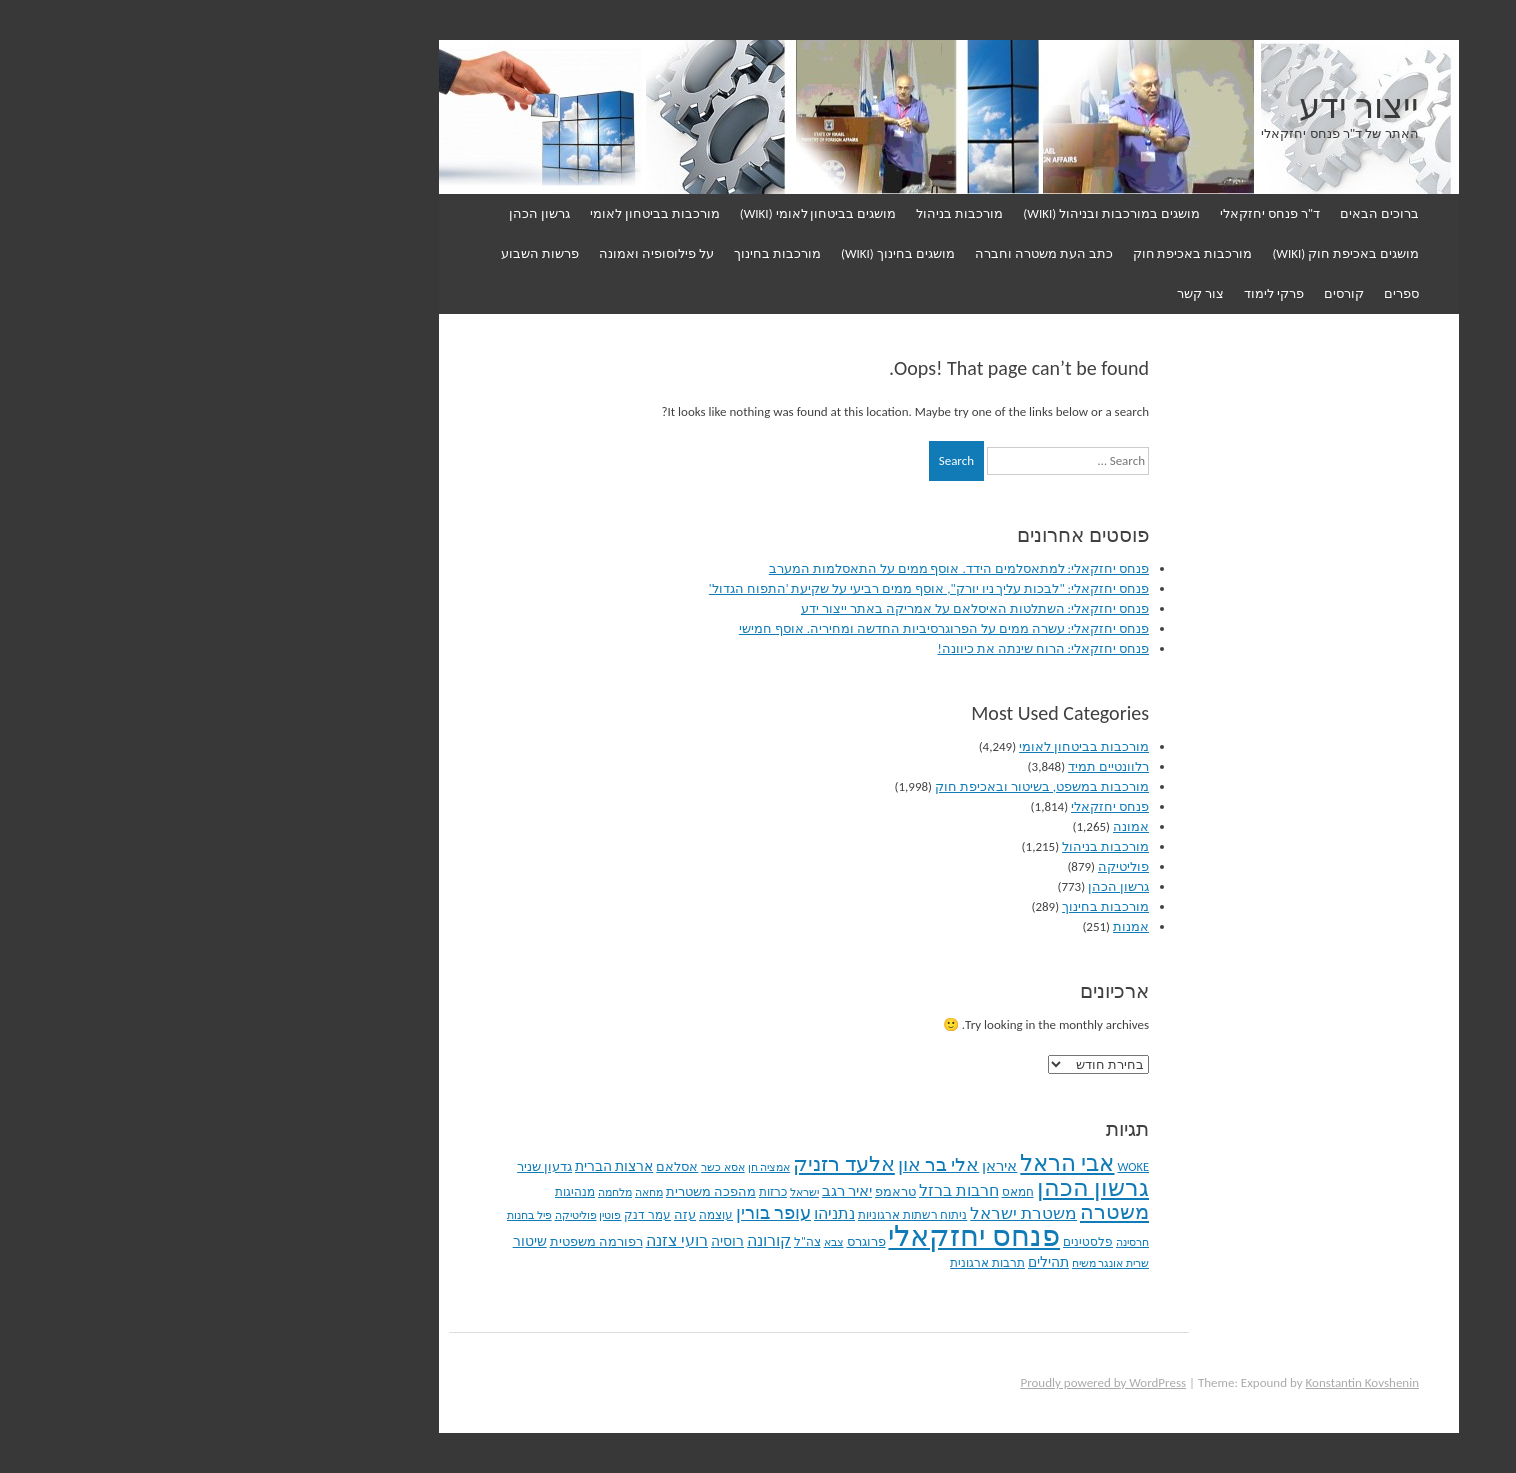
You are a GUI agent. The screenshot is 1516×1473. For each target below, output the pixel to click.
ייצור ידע (1168, 107)
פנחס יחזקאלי (919, 806)
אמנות (940, 926)
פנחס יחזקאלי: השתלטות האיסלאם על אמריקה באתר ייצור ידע (784, 608)
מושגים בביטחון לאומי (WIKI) (627, 213)
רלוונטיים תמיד (917, 766)
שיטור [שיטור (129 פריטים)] (339, 1241)
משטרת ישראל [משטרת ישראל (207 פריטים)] (832, 1213)
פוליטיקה (932, 866)
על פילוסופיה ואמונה (465, 253)
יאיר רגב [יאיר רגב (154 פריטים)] (656, 1191)
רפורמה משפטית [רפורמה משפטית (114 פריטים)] (405, 1241)
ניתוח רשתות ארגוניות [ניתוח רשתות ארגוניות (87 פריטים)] (721, 1215)
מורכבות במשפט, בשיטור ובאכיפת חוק (851, 786)
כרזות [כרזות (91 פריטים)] (582, 1192)
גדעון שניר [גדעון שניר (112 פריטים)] (353, 1166)
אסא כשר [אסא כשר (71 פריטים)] (531, 1167)
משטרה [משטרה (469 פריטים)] (923, 1212)
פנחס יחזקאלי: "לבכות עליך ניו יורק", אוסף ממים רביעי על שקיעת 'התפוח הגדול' (738, 588)
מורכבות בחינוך (586, 253)
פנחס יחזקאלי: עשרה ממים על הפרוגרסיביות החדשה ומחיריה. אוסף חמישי (753, 628)
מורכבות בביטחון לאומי (464, 213)
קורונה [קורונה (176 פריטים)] (578, 1240)
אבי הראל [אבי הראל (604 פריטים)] (876, 1163)
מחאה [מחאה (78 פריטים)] (458, 1192)
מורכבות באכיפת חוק (1002, 253)
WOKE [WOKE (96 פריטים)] (942, 1166)
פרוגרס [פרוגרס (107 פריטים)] (675, 1241)
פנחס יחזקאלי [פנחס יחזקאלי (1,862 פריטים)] (783, 1236)
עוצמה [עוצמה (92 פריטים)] (525, 1214)
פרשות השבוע (349, 253)
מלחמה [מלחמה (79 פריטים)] (424, 1192)
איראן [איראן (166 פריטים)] (808, 1165)
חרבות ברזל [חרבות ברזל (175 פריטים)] (768, 1190)
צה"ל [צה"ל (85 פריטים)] (616, 1242)
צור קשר (1009, 293)
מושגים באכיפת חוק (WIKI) (1154, 253)
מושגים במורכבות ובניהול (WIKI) (920, 213)
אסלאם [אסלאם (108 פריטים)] (486, 1167)
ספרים (1210, 293)
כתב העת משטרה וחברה (853, 253)
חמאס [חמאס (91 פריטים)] (827, 1192)
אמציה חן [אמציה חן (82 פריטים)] (578, 1167)
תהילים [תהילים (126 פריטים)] (857, 1262)
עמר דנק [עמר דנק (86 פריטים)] (456, 1215)
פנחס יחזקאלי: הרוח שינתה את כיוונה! (852, 648)
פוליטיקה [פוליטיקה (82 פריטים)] (385, 1215)
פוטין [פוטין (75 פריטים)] (419, 1215)
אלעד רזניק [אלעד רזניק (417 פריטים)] (653, 1164)
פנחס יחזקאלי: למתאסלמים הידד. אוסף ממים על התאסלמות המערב (768, 568)
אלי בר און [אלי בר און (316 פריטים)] (748, 1164)
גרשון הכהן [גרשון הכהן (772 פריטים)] (902, 1188)
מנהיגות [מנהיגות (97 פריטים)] (384, 1191)
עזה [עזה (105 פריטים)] (494, 1214)
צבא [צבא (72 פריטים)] (643, 1242)
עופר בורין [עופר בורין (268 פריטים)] (582, 1213)
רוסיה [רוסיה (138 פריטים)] (536, 1241)
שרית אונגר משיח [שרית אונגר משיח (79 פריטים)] (919, 1263)
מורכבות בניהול (768, 213)
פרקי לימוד (1083, 293)
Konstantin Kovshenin (1171, 1382)
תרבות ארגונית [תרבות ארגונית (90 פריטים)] (796, 1263)
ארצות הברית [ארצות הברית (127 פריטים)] (423, 1166)
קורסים (1153, 293)
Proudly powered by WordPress (912, 1382)
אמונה (940, 826)
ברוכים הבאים (1188, 213)
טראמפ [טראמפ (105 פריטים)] (704, 1191)
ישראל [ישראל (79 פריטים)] (613, 1192)
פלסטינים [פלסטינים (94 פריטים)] (897, 1241)
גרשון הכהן (348, 213)
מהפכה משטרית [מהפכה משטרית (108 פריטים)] (520, 1192)
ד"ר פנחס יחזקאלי (1079, 213)
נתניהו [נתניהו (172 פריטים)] (643, 1213)
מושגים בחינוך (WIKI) (707, 253)
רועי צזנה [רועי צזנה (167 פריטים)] (486, 1240)
